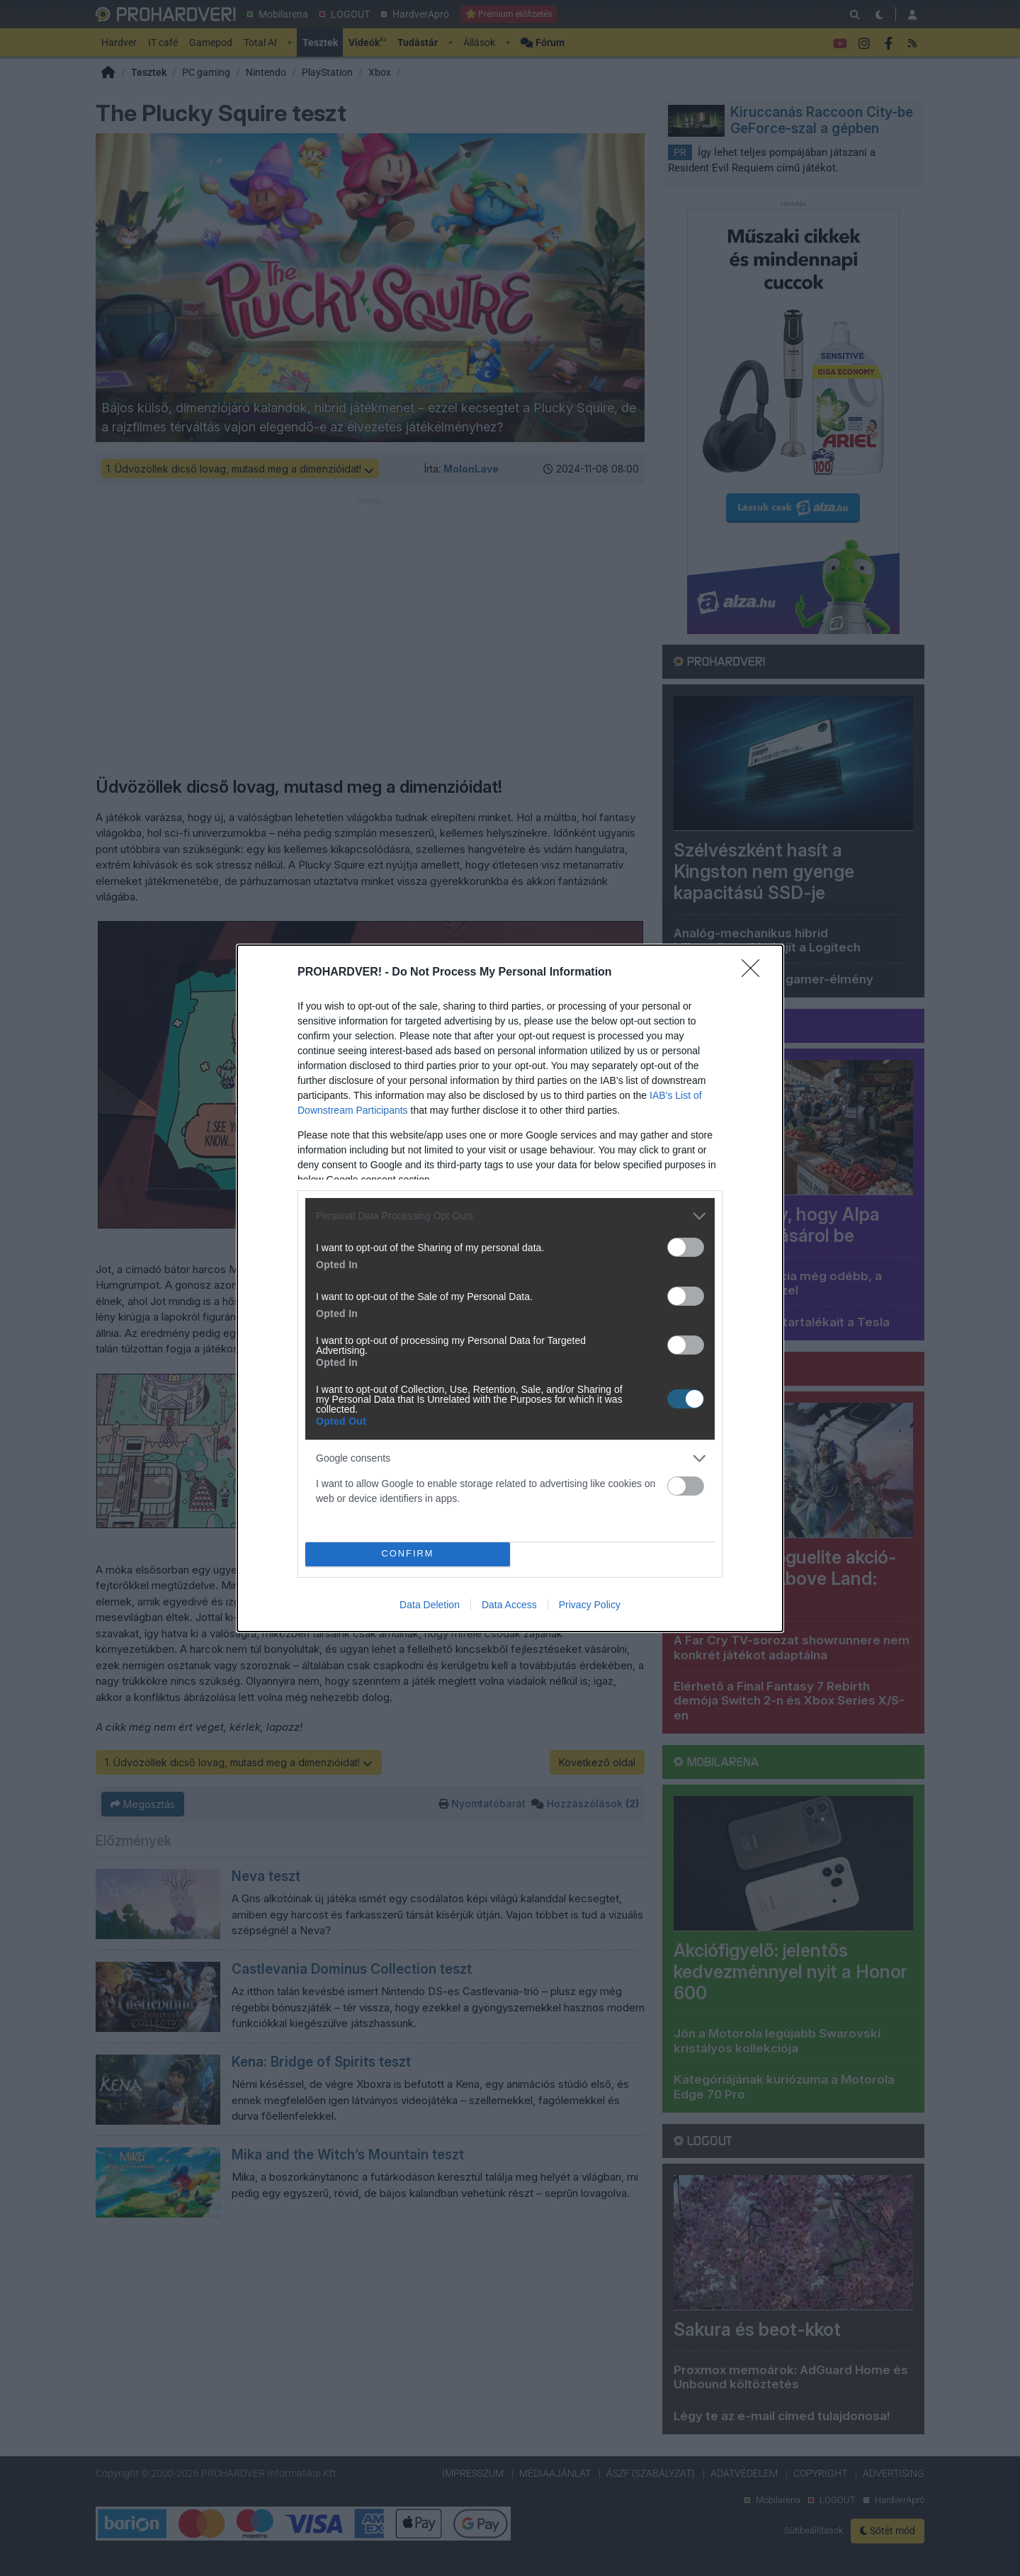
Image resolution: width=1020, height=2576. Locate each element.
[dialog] (510, 1288)
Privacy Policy (589, 1604)
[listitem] (510, 1216)
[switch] (685, 1247)
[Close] (755, 972)
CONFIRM (407, 1553)
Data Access (509, 1604)
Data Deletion (430, 1604)
